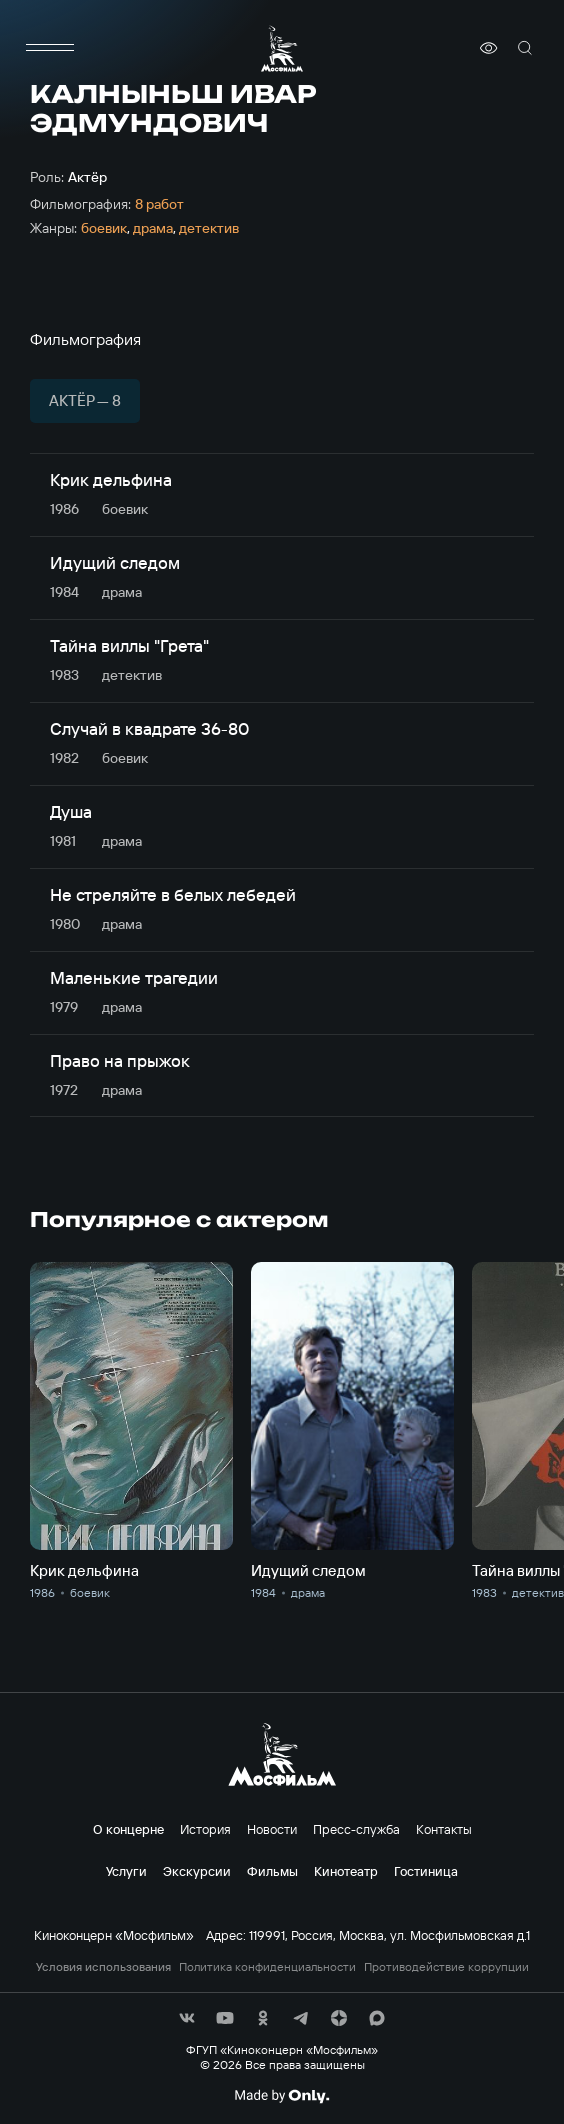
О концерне (128, 1829)
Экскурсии (197, 1871)
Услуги (126, 1871)
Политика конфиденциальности (267, 1967)
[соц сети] (187, 2018)
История (205, 1829)
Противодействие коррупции (446, 1967)
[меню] (50, 48)
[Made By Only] (281, 2096)
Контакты (444, 1829)
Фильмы (272, 1871)
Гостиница (426, 1871)
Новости (272, 1829)
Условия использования (103, 1967)
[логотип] (282, 48)
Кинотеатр (346, 1871)
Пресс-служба (356, 1829)
